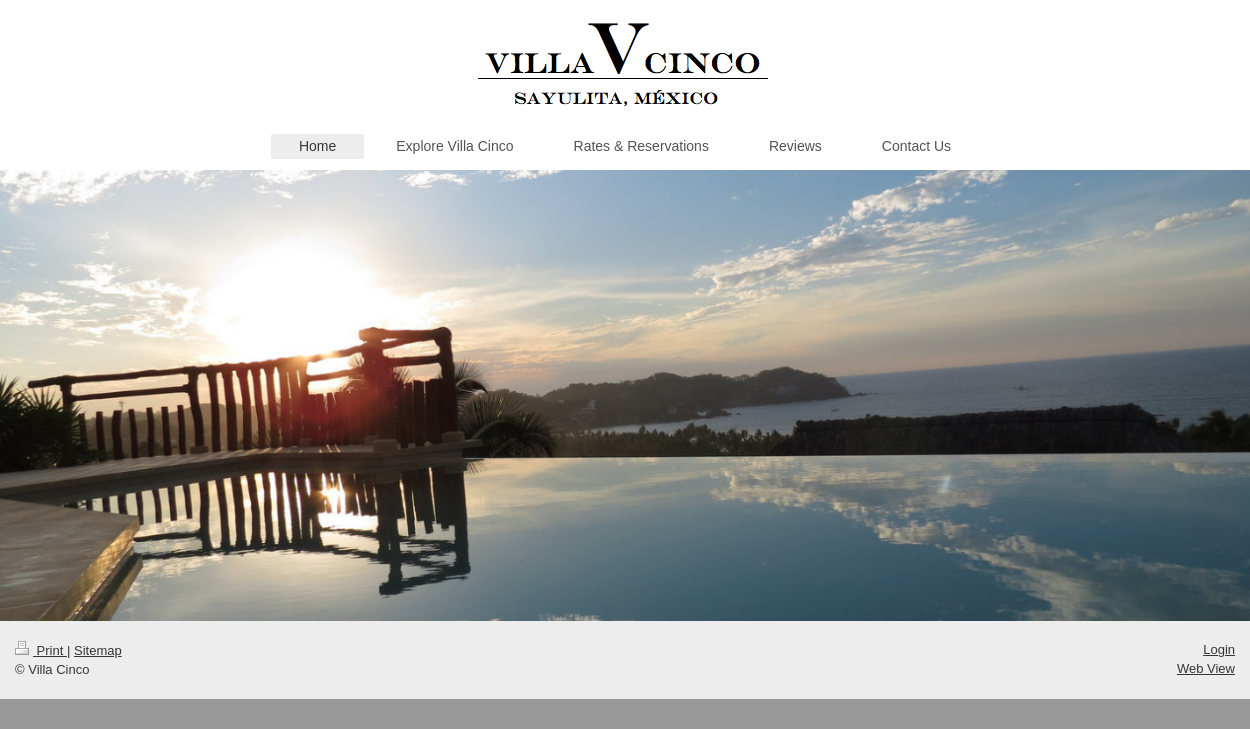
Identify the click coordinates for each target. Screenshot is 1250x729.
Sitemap (98, 650)
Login (1219, 649)
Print (41, 650)
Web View (1206, 668)
